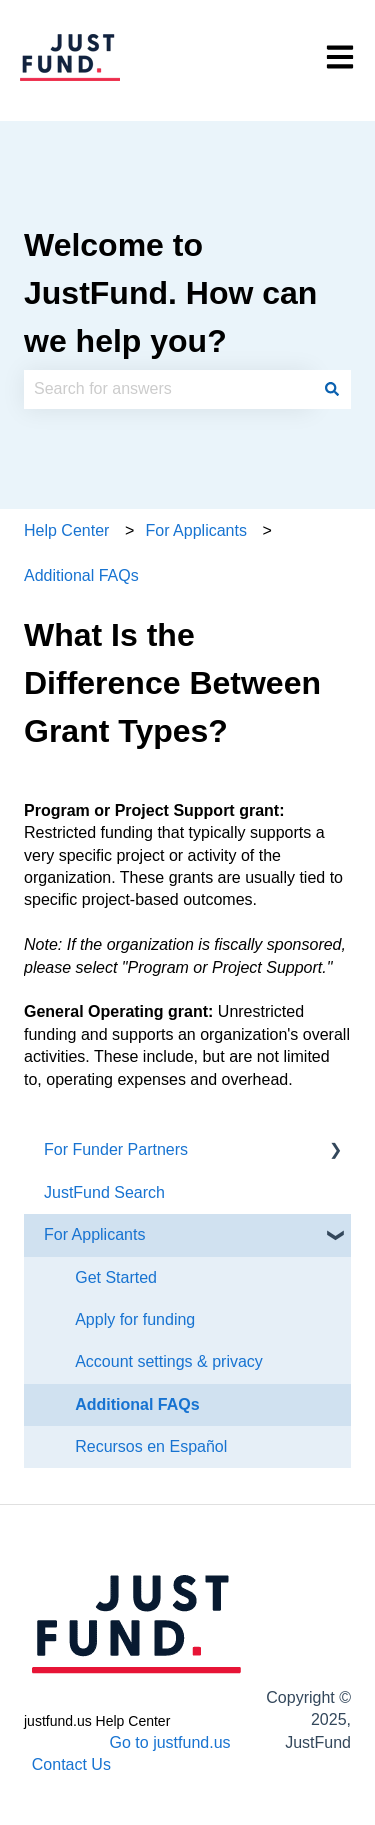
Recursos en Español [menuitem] (151, 1446)
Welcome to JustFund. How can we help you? (170, 293)
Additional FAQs (81, 575)
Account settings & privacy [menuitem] (169, 1361)
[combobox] (168, 389)
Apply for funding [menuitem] (135, 1319)
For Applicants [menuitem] (94, 1234)
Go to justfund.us (170, 1742)
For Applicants (196, 530)
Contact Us (71, 1764)
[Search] (332, 389)
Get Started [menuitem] (116, 1277)
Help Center (66, 530)
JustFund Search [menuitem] (104, 1192)
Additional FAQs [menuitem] (137, 1404)
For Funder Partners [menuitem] (116, 1149)
